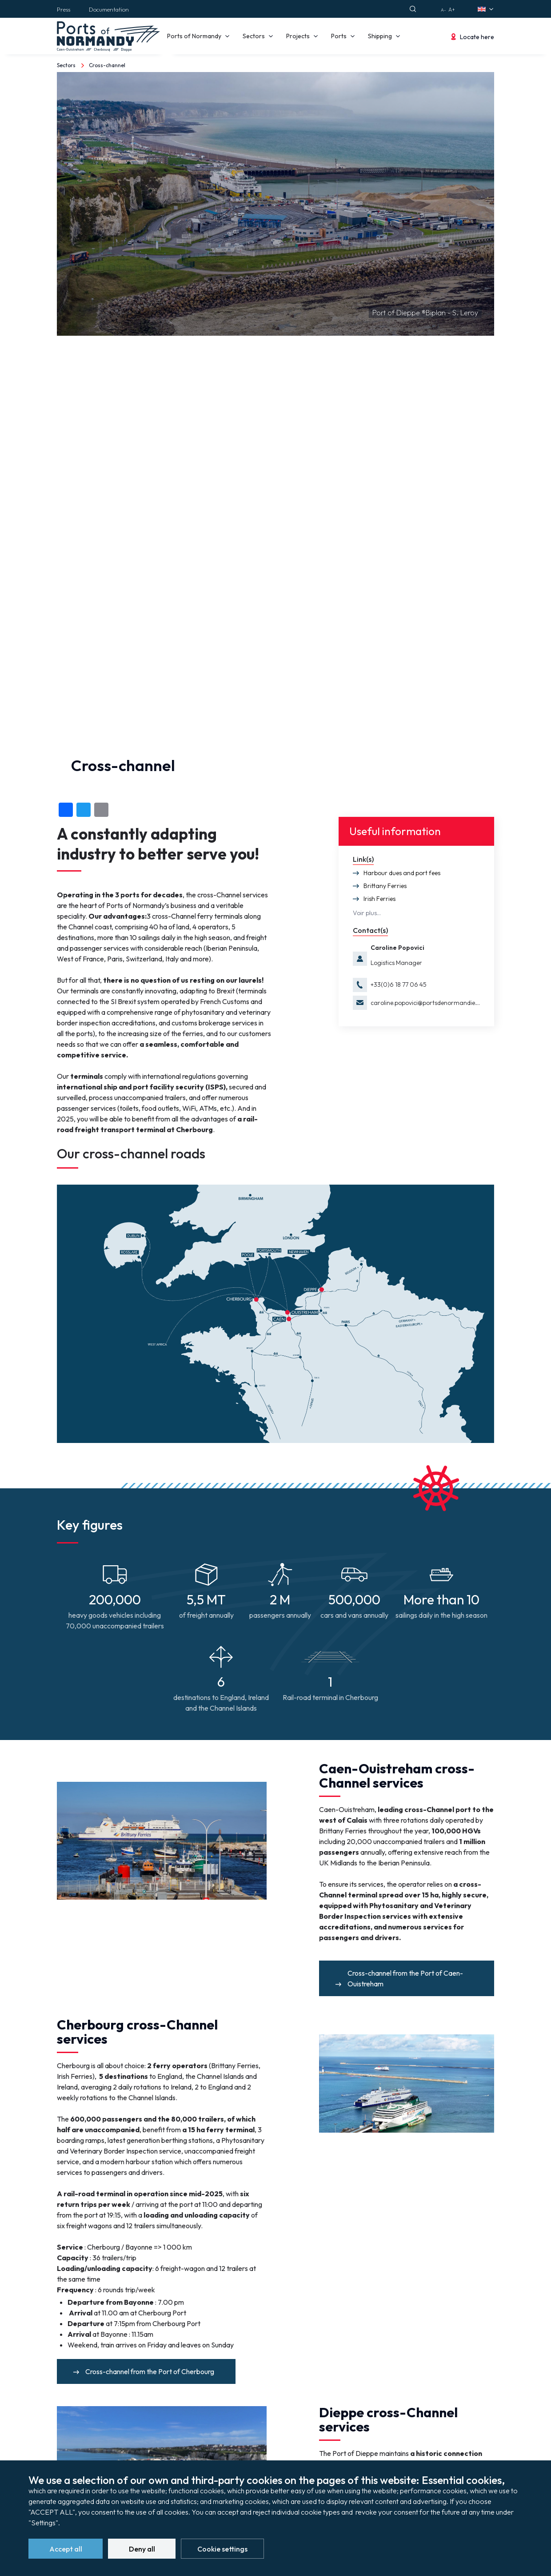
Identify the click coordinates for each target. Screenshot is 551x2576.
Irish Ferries (379, 899)
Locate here (477, 37)
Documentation (109, 9)
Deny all (142, 2551)
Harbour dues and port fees (401, 873)
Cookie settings (222, 2551)
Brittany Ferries (385, 886)
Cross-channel (107, 65)
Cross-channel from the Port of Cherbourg (149, 2371)
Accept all (65, 2551)
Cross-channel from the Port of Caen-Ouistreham (405, 1978)
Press (63, 9)
